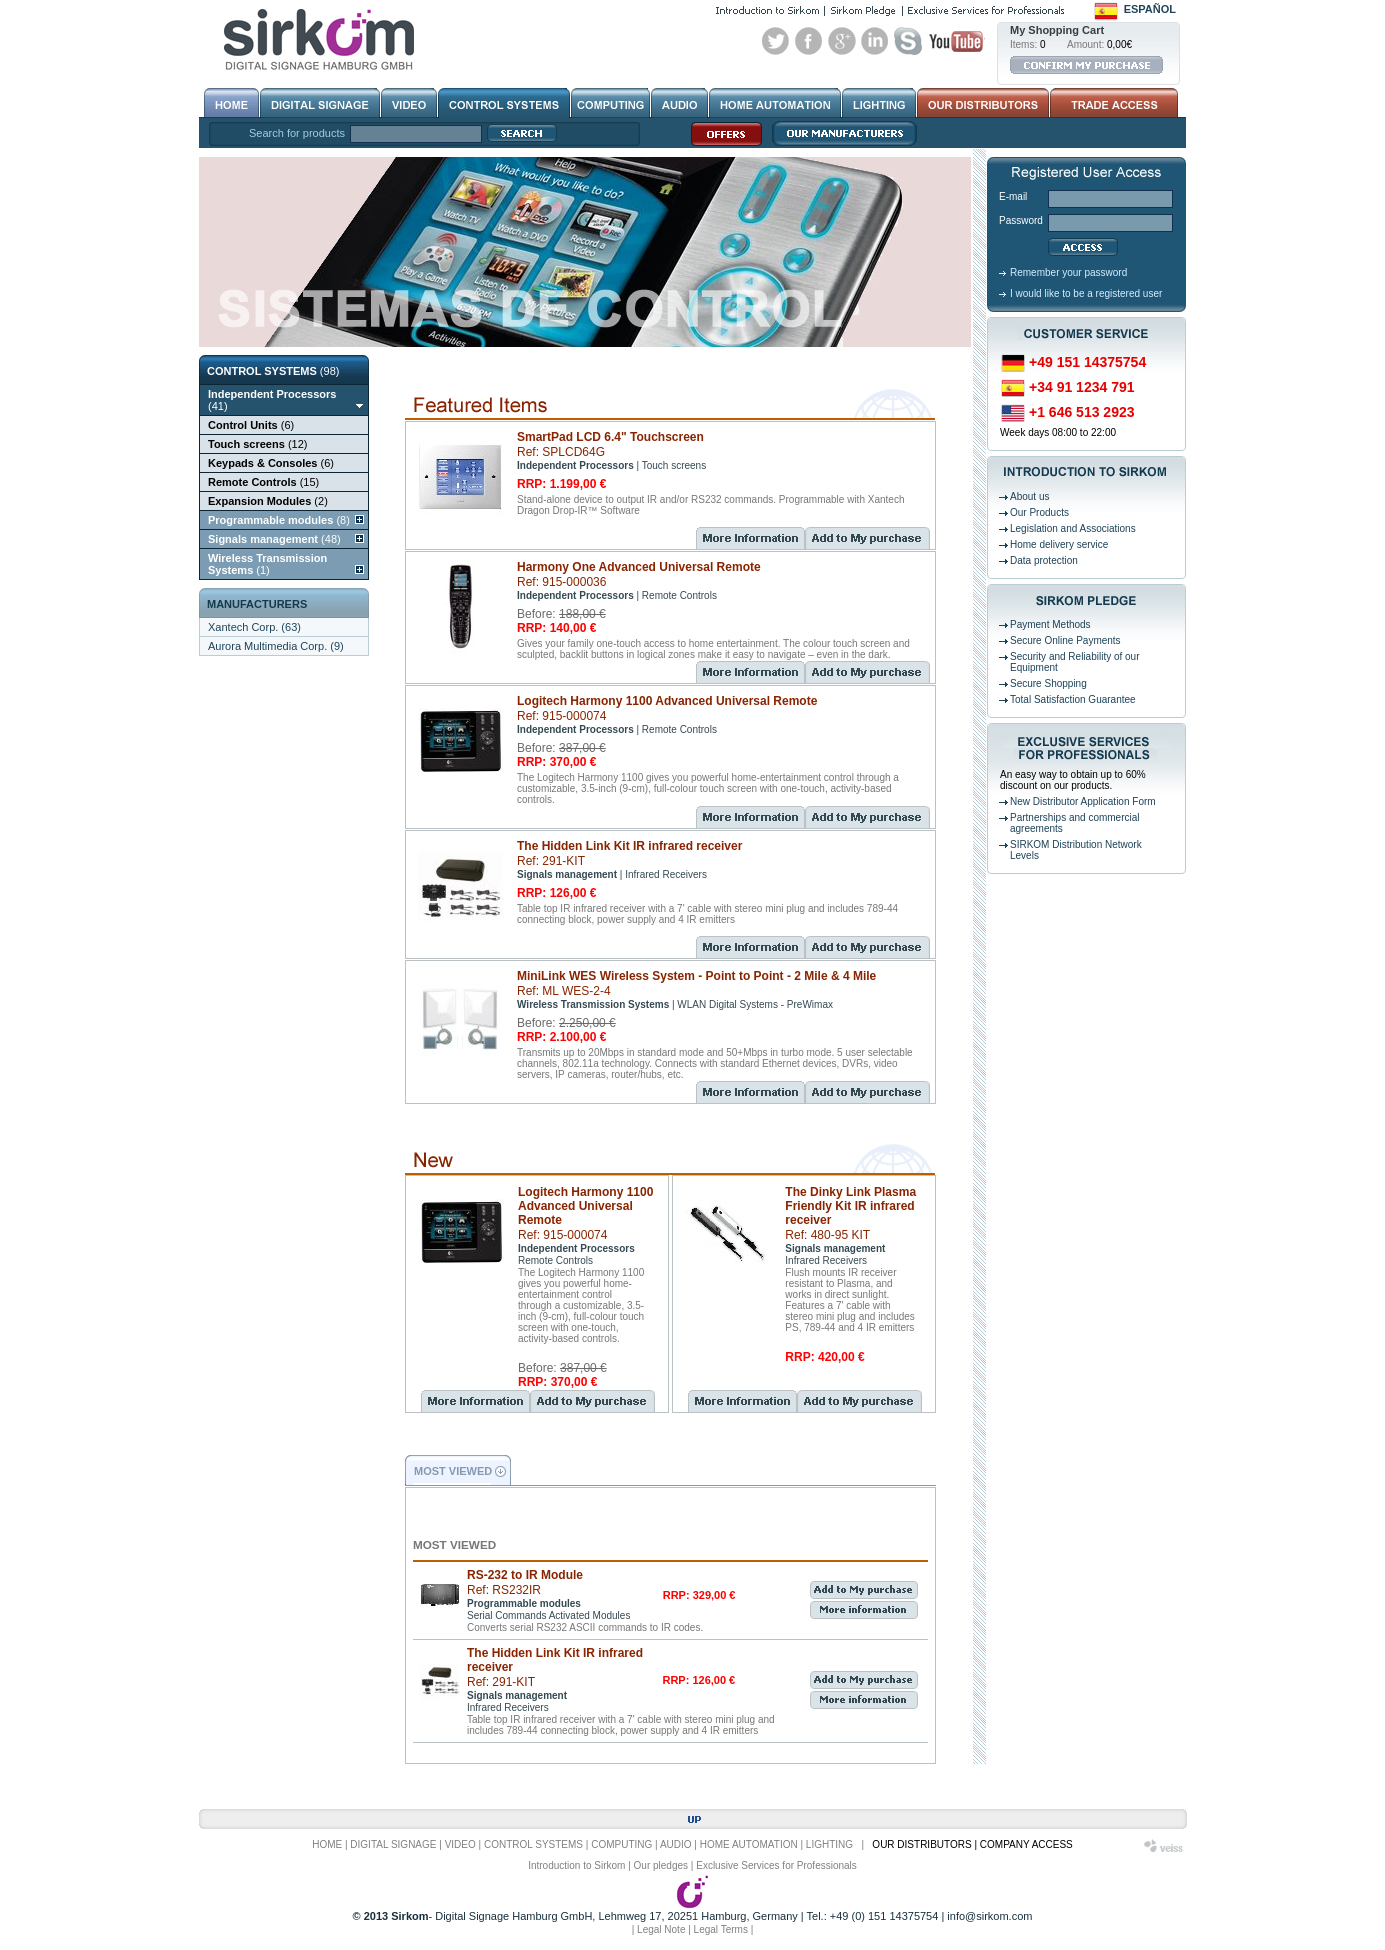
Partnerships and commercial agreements (1075, 823)
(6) (251, 425)
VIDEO (460, 1844)
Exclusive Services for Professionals (776, 1865)
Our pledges (661, 1865)
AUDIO (676, 1844)
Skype (908, 41)
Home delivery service (1059, 544)
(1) (267, 564)
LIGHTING (829, 1844)
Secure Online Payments (1065, 640)
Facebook (809, 41)
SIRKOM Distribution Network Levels (1076, 850)
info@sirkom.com (989, 1916)
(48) (274, 539)
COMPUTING (621, 1844)
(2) (268, 501)
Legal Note (661, 1929)
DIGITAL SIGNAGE (393, 1844)
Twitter (776, 41)
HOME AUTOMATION (749, 1844)
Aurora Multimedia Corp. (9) (276, 646)
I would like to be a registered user (1086, 293)
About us (1029, 496)
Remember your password (1068, 272)
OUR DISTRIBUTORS (921, 1844)
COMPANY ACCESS (1026, 1844)
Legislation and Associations (1073, 528)
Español (1150, 9)
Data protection (1044, 560)
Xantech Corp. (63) (254, 627)
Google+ (842, 41)
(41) (272, 400)
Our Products (1039, 512)
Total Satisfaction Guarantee (1073, 699)
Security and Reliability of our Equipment (1075, 662)
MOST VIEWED (453, 1471)
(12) (257, 444)
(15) (263, 482)
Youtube (956, 41)
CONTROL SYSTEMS (533, 1844)
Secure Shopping (1048, 683)
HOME (327, 1844)
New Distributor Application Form (1083, 801)
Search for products (297, 133)
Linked (875, 41)
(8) (279, 520)
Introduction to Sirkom (576, 1865)
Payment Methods (1050, 624)
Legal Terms (721, 1929)
